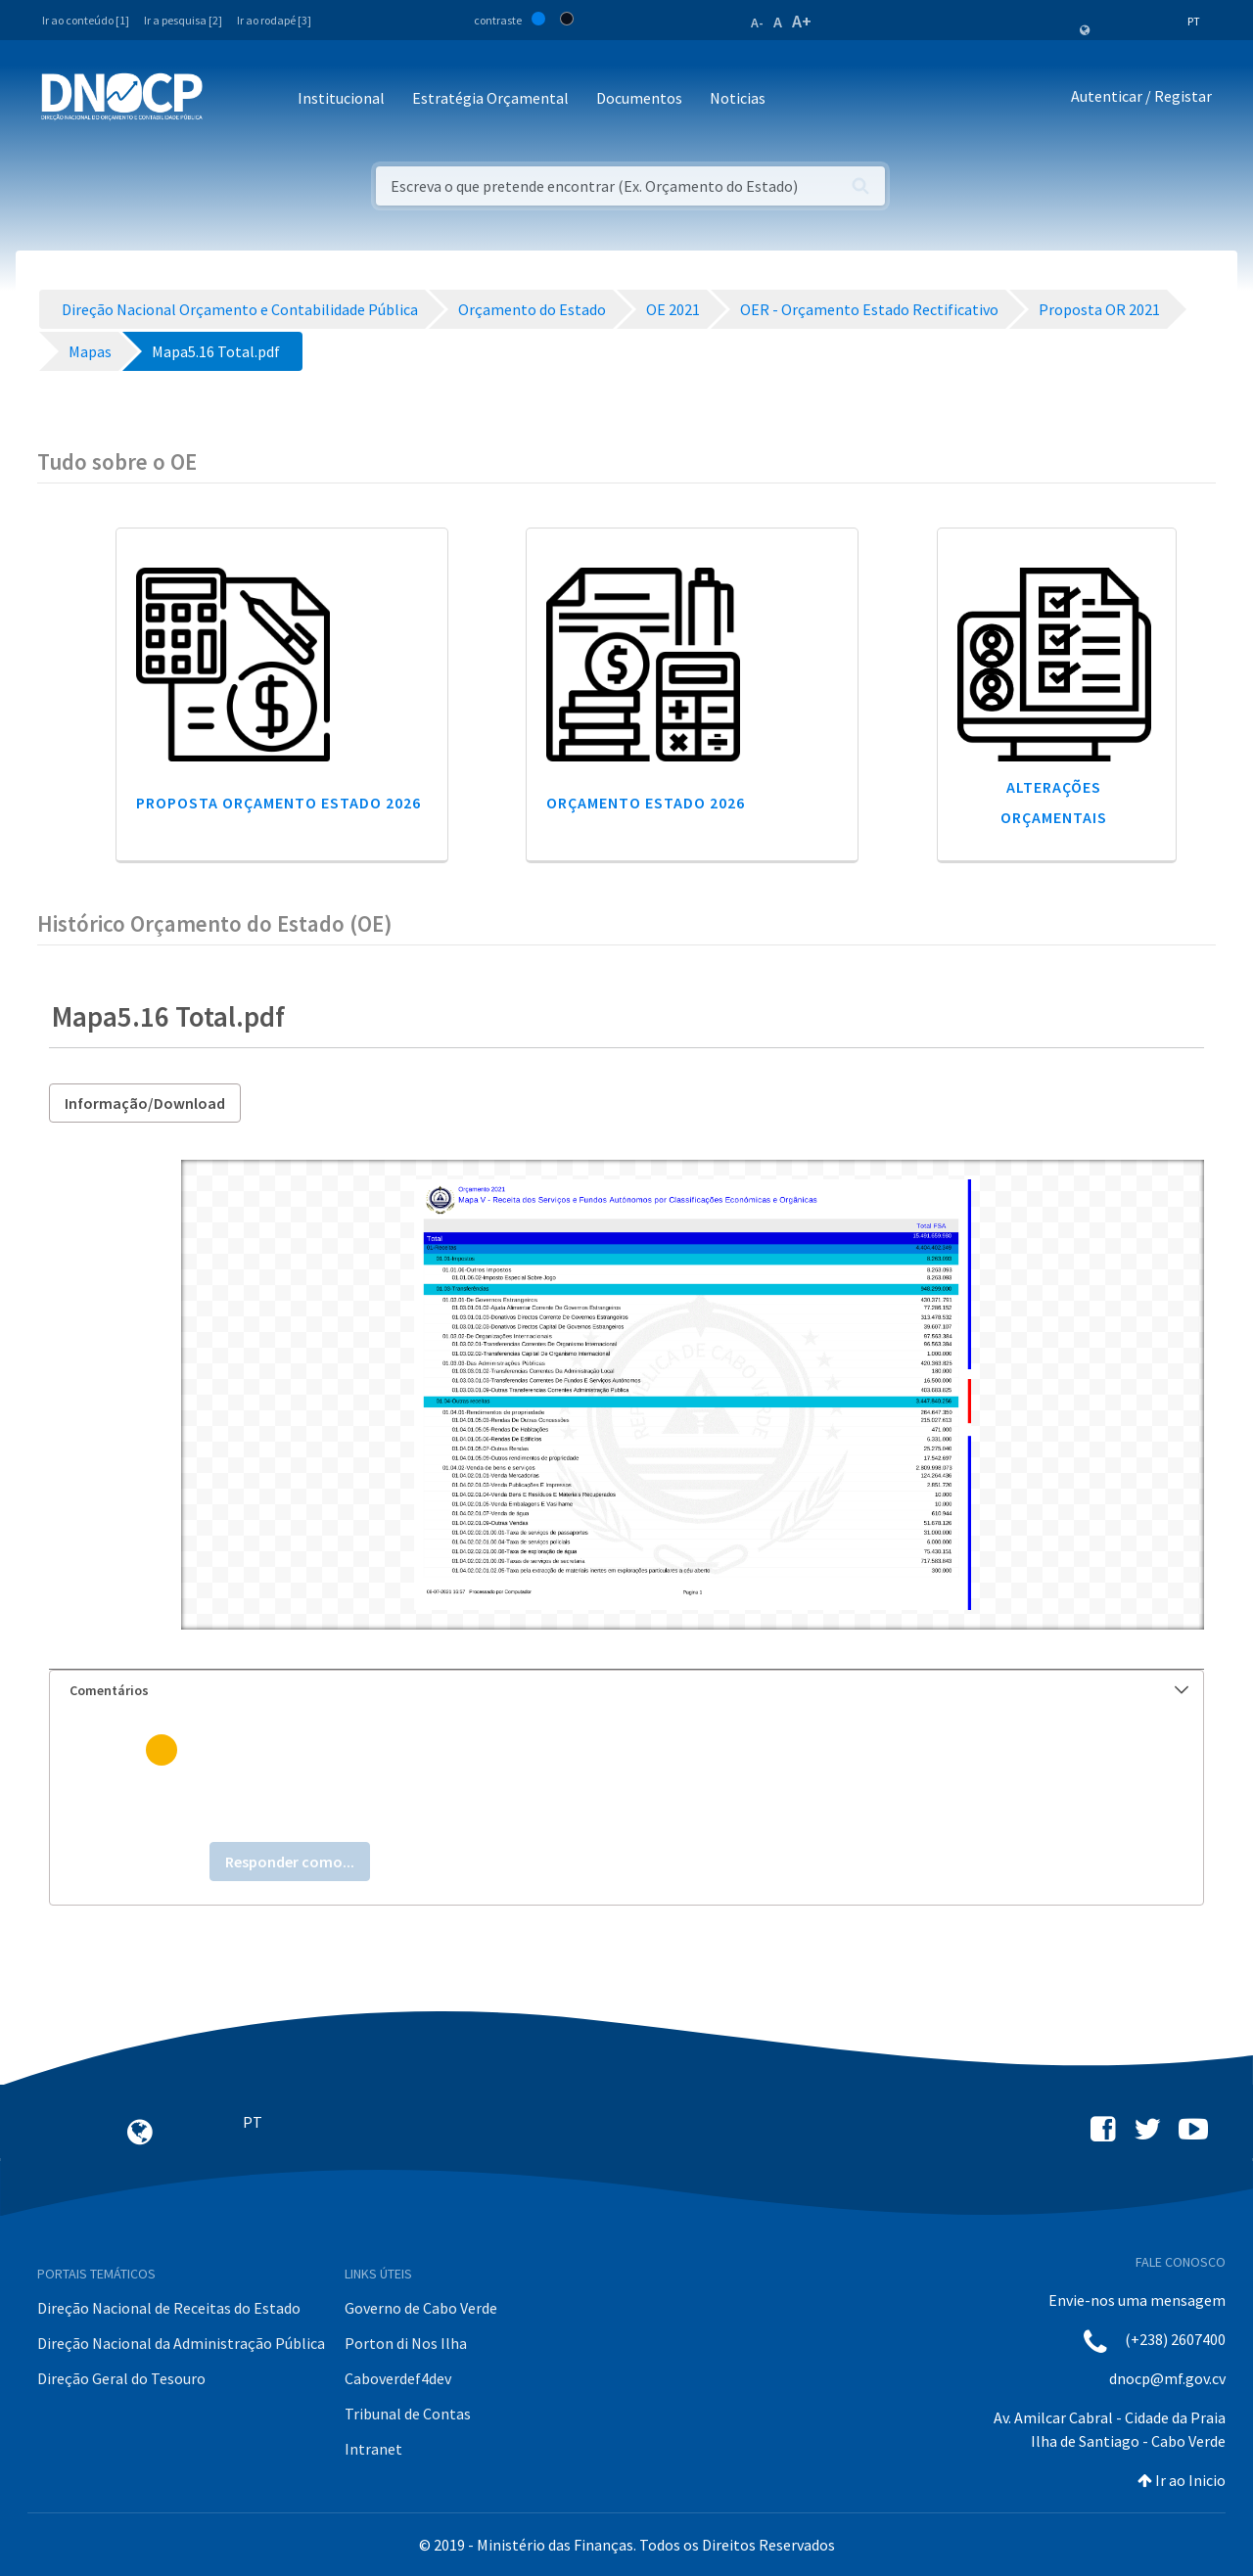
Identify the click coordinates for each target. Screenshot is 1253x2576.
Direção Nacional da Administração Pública (181, 2343)
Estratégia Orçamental (490, 98)
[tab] (626, 1691)
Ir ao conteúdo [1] (85, 20)
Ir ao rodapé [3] (274, 20)
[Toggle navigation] (229, 99)
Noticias (738, 98)
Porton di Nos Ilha (406, 2343)
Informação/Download (145, 1103)
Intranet (373, 2449)
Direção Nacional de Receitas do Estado (169, 2308)
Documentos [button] (639, 98)
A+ (802, 21)
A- (757, 22)
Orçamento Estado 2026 (645, 802)
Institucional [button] (341, 98)
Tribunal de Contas (408, 2413)
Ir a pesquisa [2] (183, 20)
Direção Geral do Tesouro (121, 2378)
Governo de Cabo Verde (421, 2308)
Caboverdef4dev (398, 2378)
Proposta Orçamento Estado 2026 (278, 802)
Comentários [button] (629, 1690)
